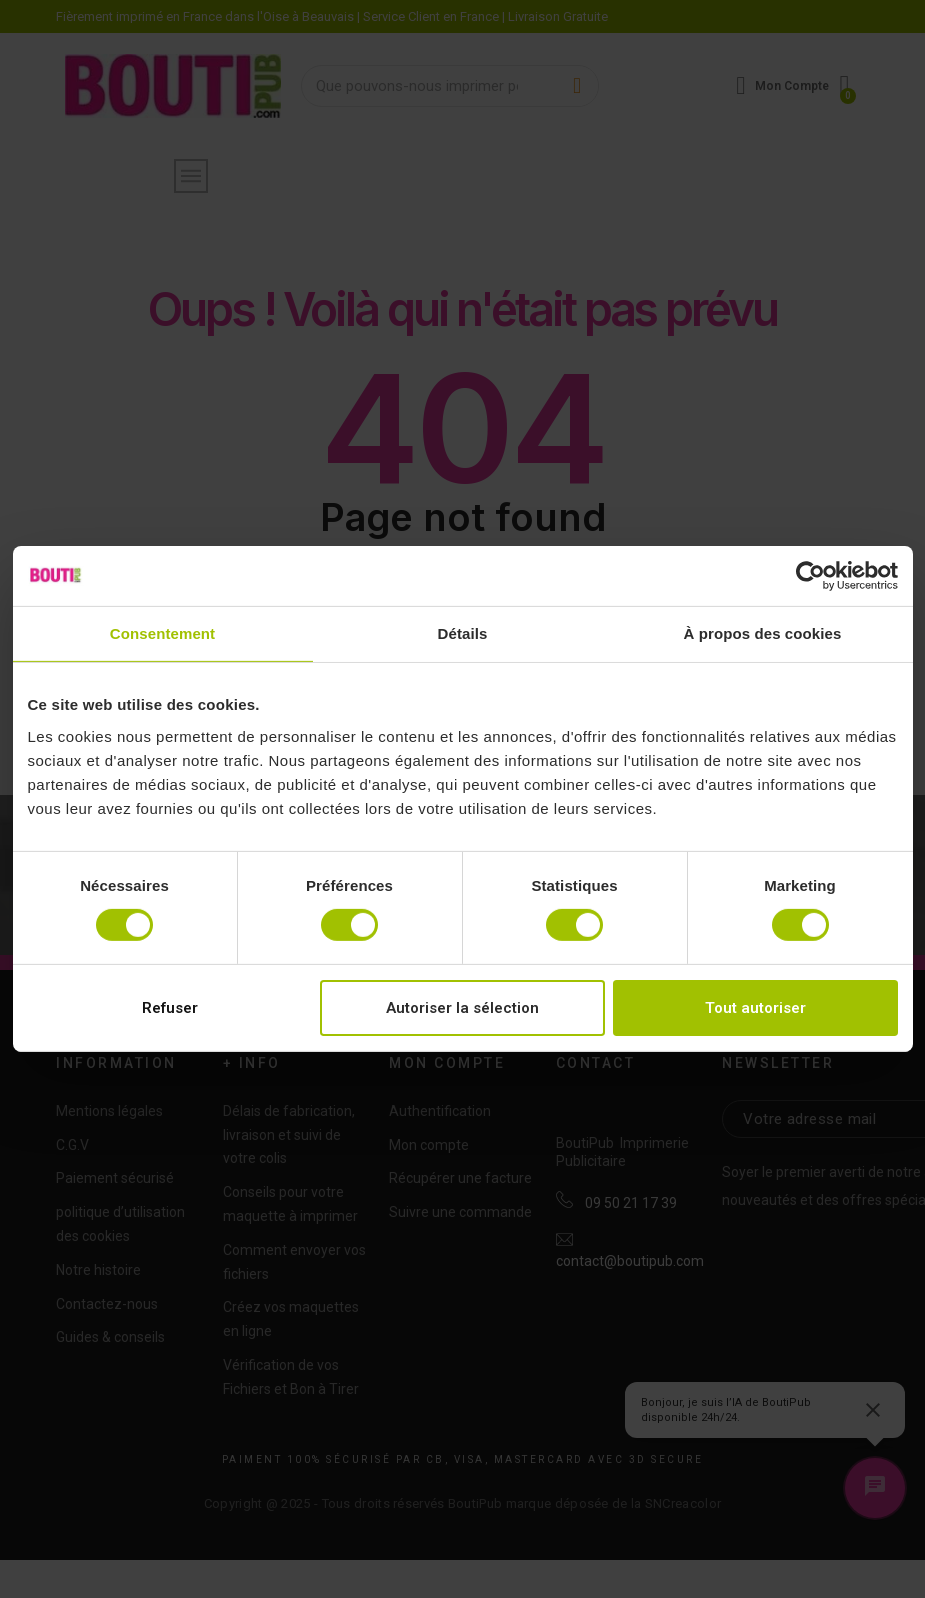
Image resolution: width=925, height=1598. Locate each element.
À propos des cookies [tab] (763, 633)
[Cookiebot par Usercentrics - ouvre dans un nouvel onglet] (810, 576)
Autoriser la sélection (462, 1008)
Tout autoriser (755, 1008)
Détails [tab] (463, 633)
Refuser (170, 1008)
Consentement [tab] (162, 633)
